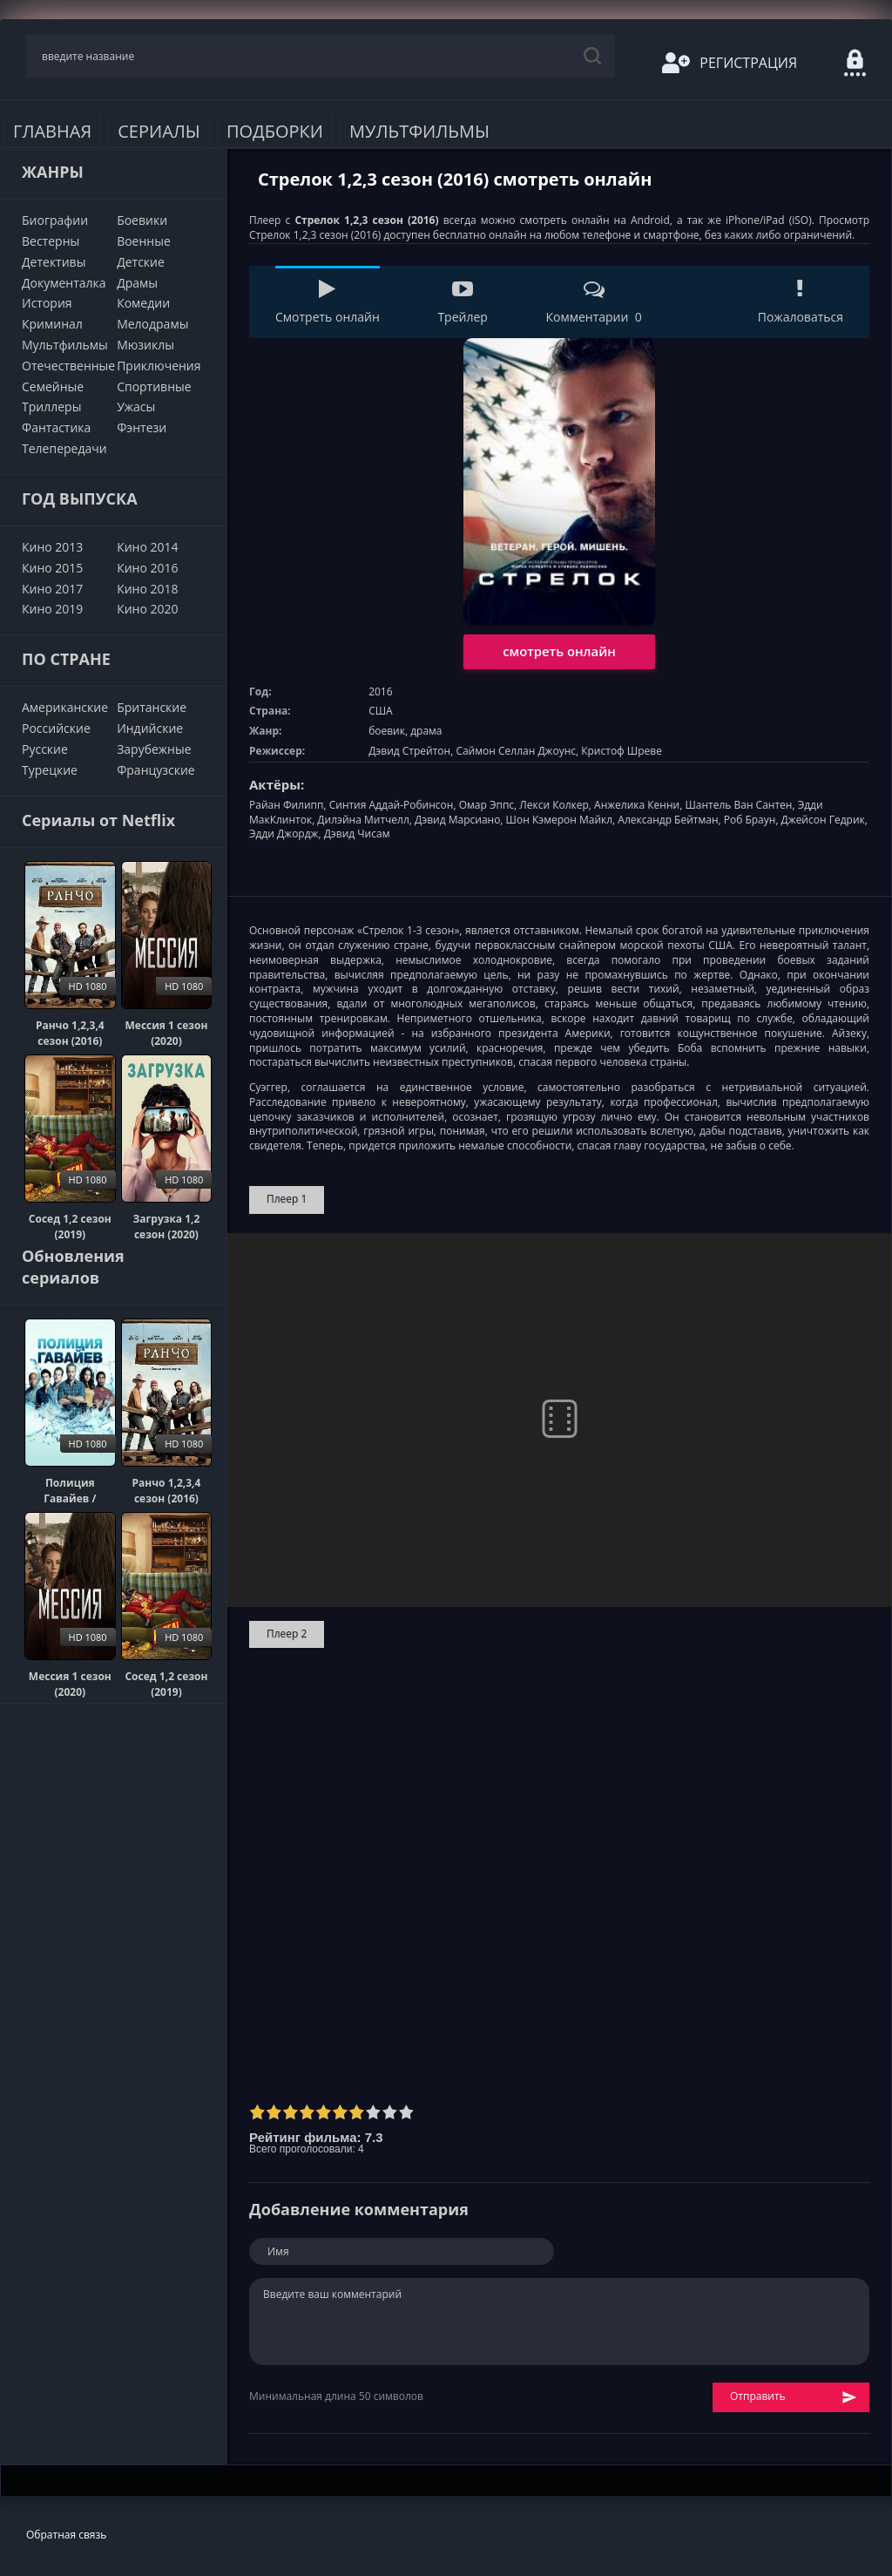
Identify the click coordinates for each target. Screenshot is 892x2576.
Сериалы (159, 131)
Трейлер (462, 302)
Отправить (793, 2397)
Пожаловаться (800, 302)
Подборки (274, 131)
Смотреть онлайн (327, 302)
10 (406, 2112)
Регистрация (729, 62)
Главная (52, 131)
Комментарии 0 (593, 302)
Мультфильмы (419, 131)
